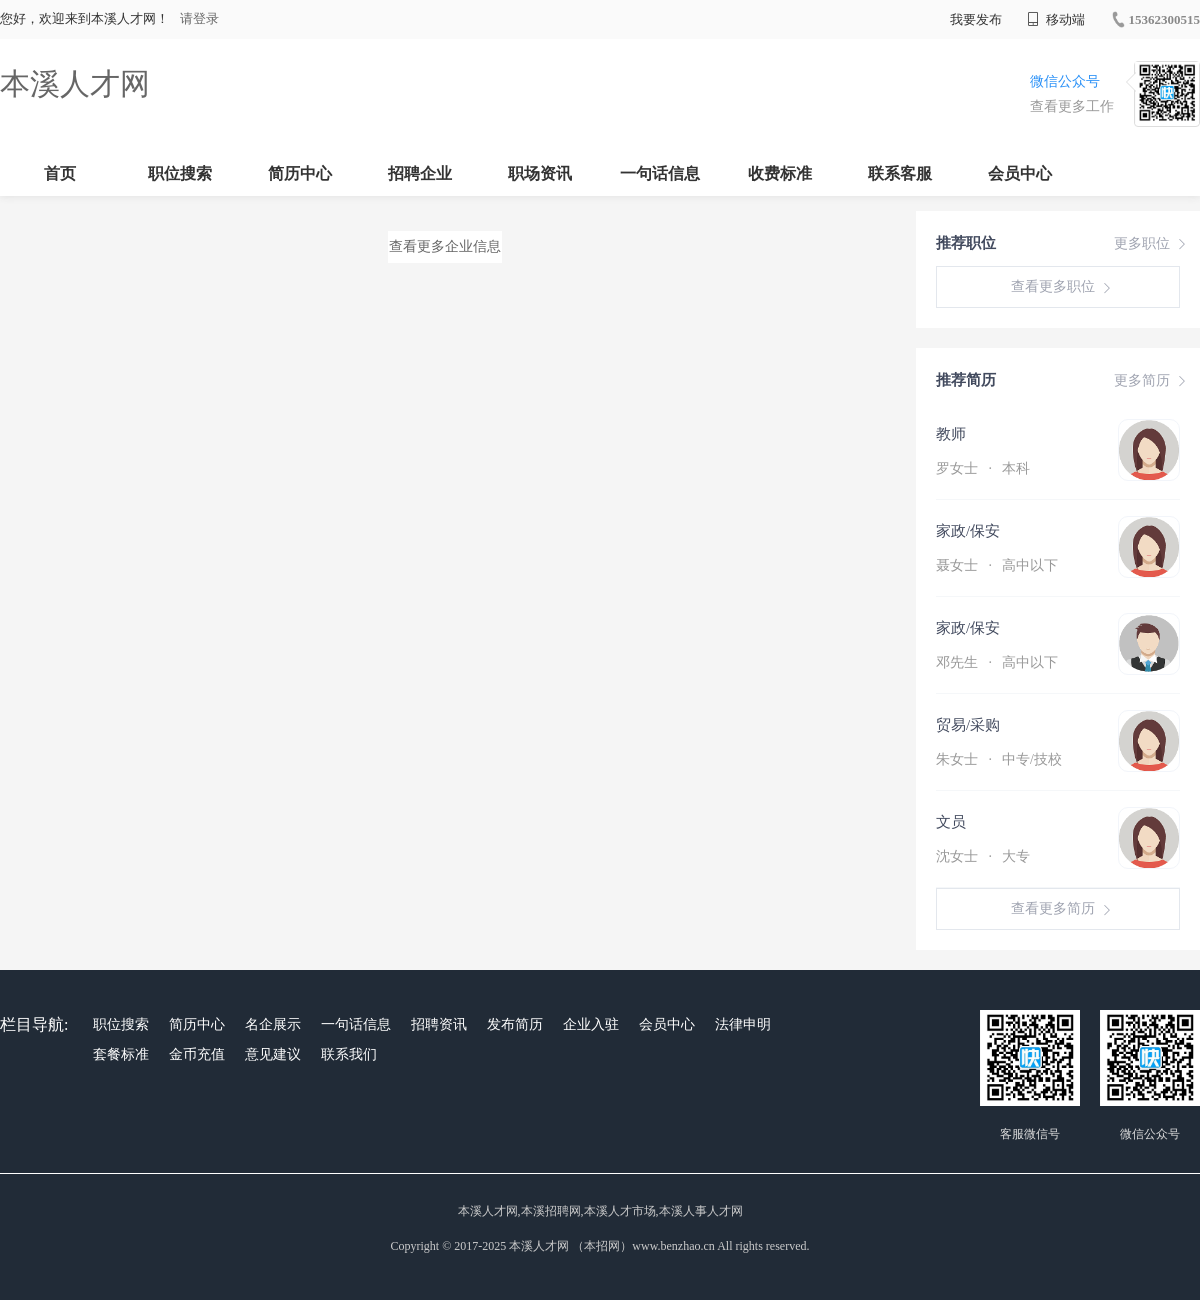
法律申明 (743, 1024)
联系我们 (349, 1054)
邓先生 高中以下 (997, 662)
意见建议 (273, 1054)
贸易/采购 (968, 725)
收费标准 (780, 173)
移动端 (1056, 19)
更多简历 (1152, 381)
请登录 (199, 18)
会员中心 (1020, 173)
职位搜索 (180, 173)
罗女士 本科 (983, 468)
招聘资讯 (439, 1024)
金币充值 (197, 1054)
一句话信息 (660, 173)
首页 (60, 173)
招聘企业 (420, 173)
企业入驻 (591, 1024)
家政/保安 (968, 531)
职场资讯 (540, 173)
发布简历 (515, 1024)
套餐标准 (121, 1054)
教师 (951, 434)
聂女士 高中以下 (997, 565)
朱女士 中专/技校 (999, 759)
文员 (951, 822)
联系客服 (900, 173)
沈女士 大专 (983, 856)
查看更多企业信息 (445, 246)
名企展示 (273, 1024)
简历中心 (300, 173)
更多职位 (1152, 244)
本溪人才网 (75, 83)
